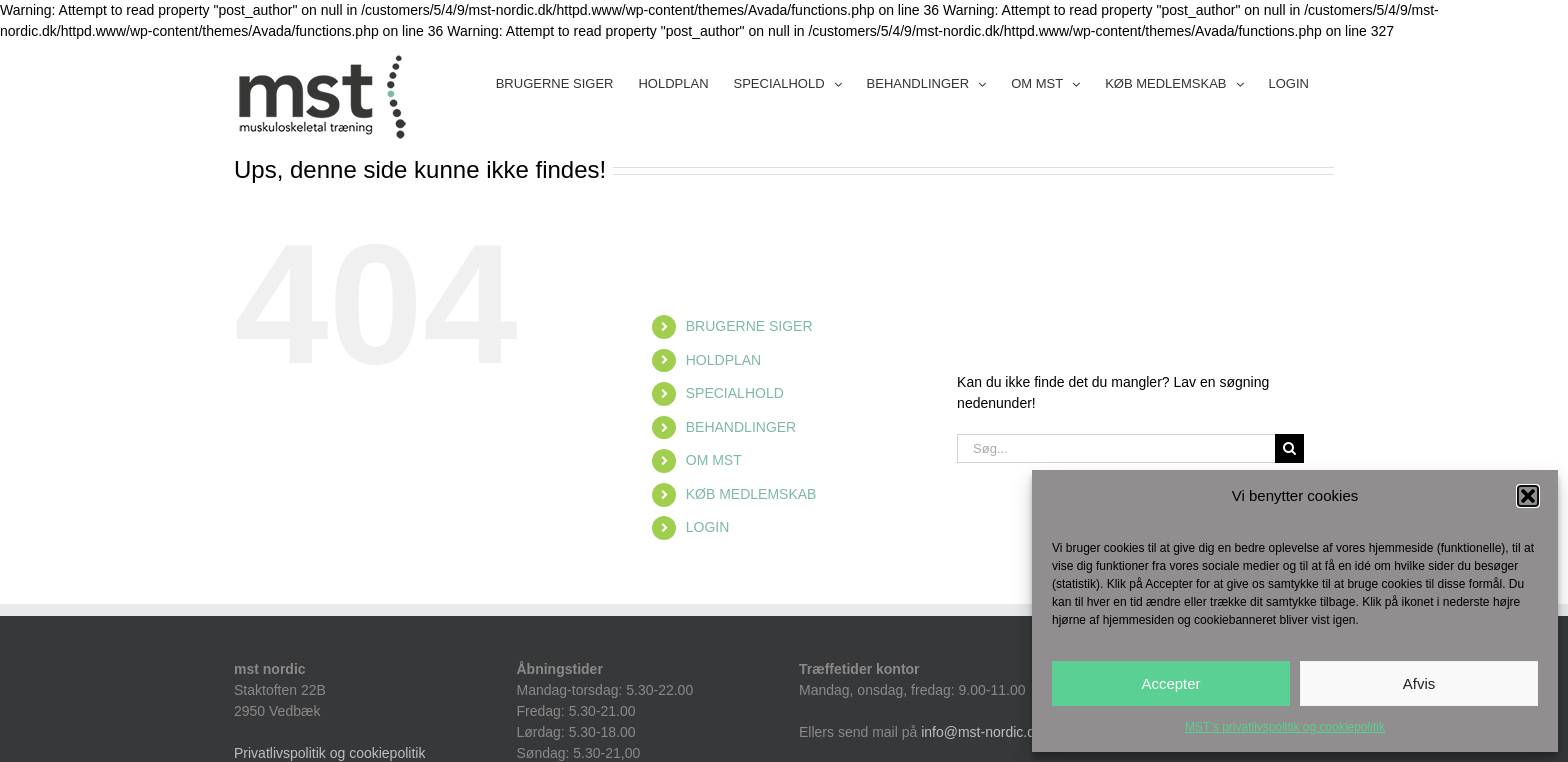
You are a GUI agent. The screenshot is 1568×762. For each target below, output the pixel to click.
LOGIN (708, 527)
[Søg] (1289, 448)
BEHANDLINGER (741, 427)
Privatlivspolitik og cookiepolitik (329, 753)
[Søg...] (1116, 448)
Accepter (1170, 683)
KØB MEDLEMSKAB (751, 494)
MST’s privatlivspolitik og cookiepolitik (1285, 727)
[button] (1528, 496)
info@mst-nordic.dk (981, 732)
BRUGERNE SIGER (749, 326)
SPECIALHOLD (735, 393)
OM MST (714, 460)
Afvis (1419, 683)
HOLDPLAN (723, 360)
